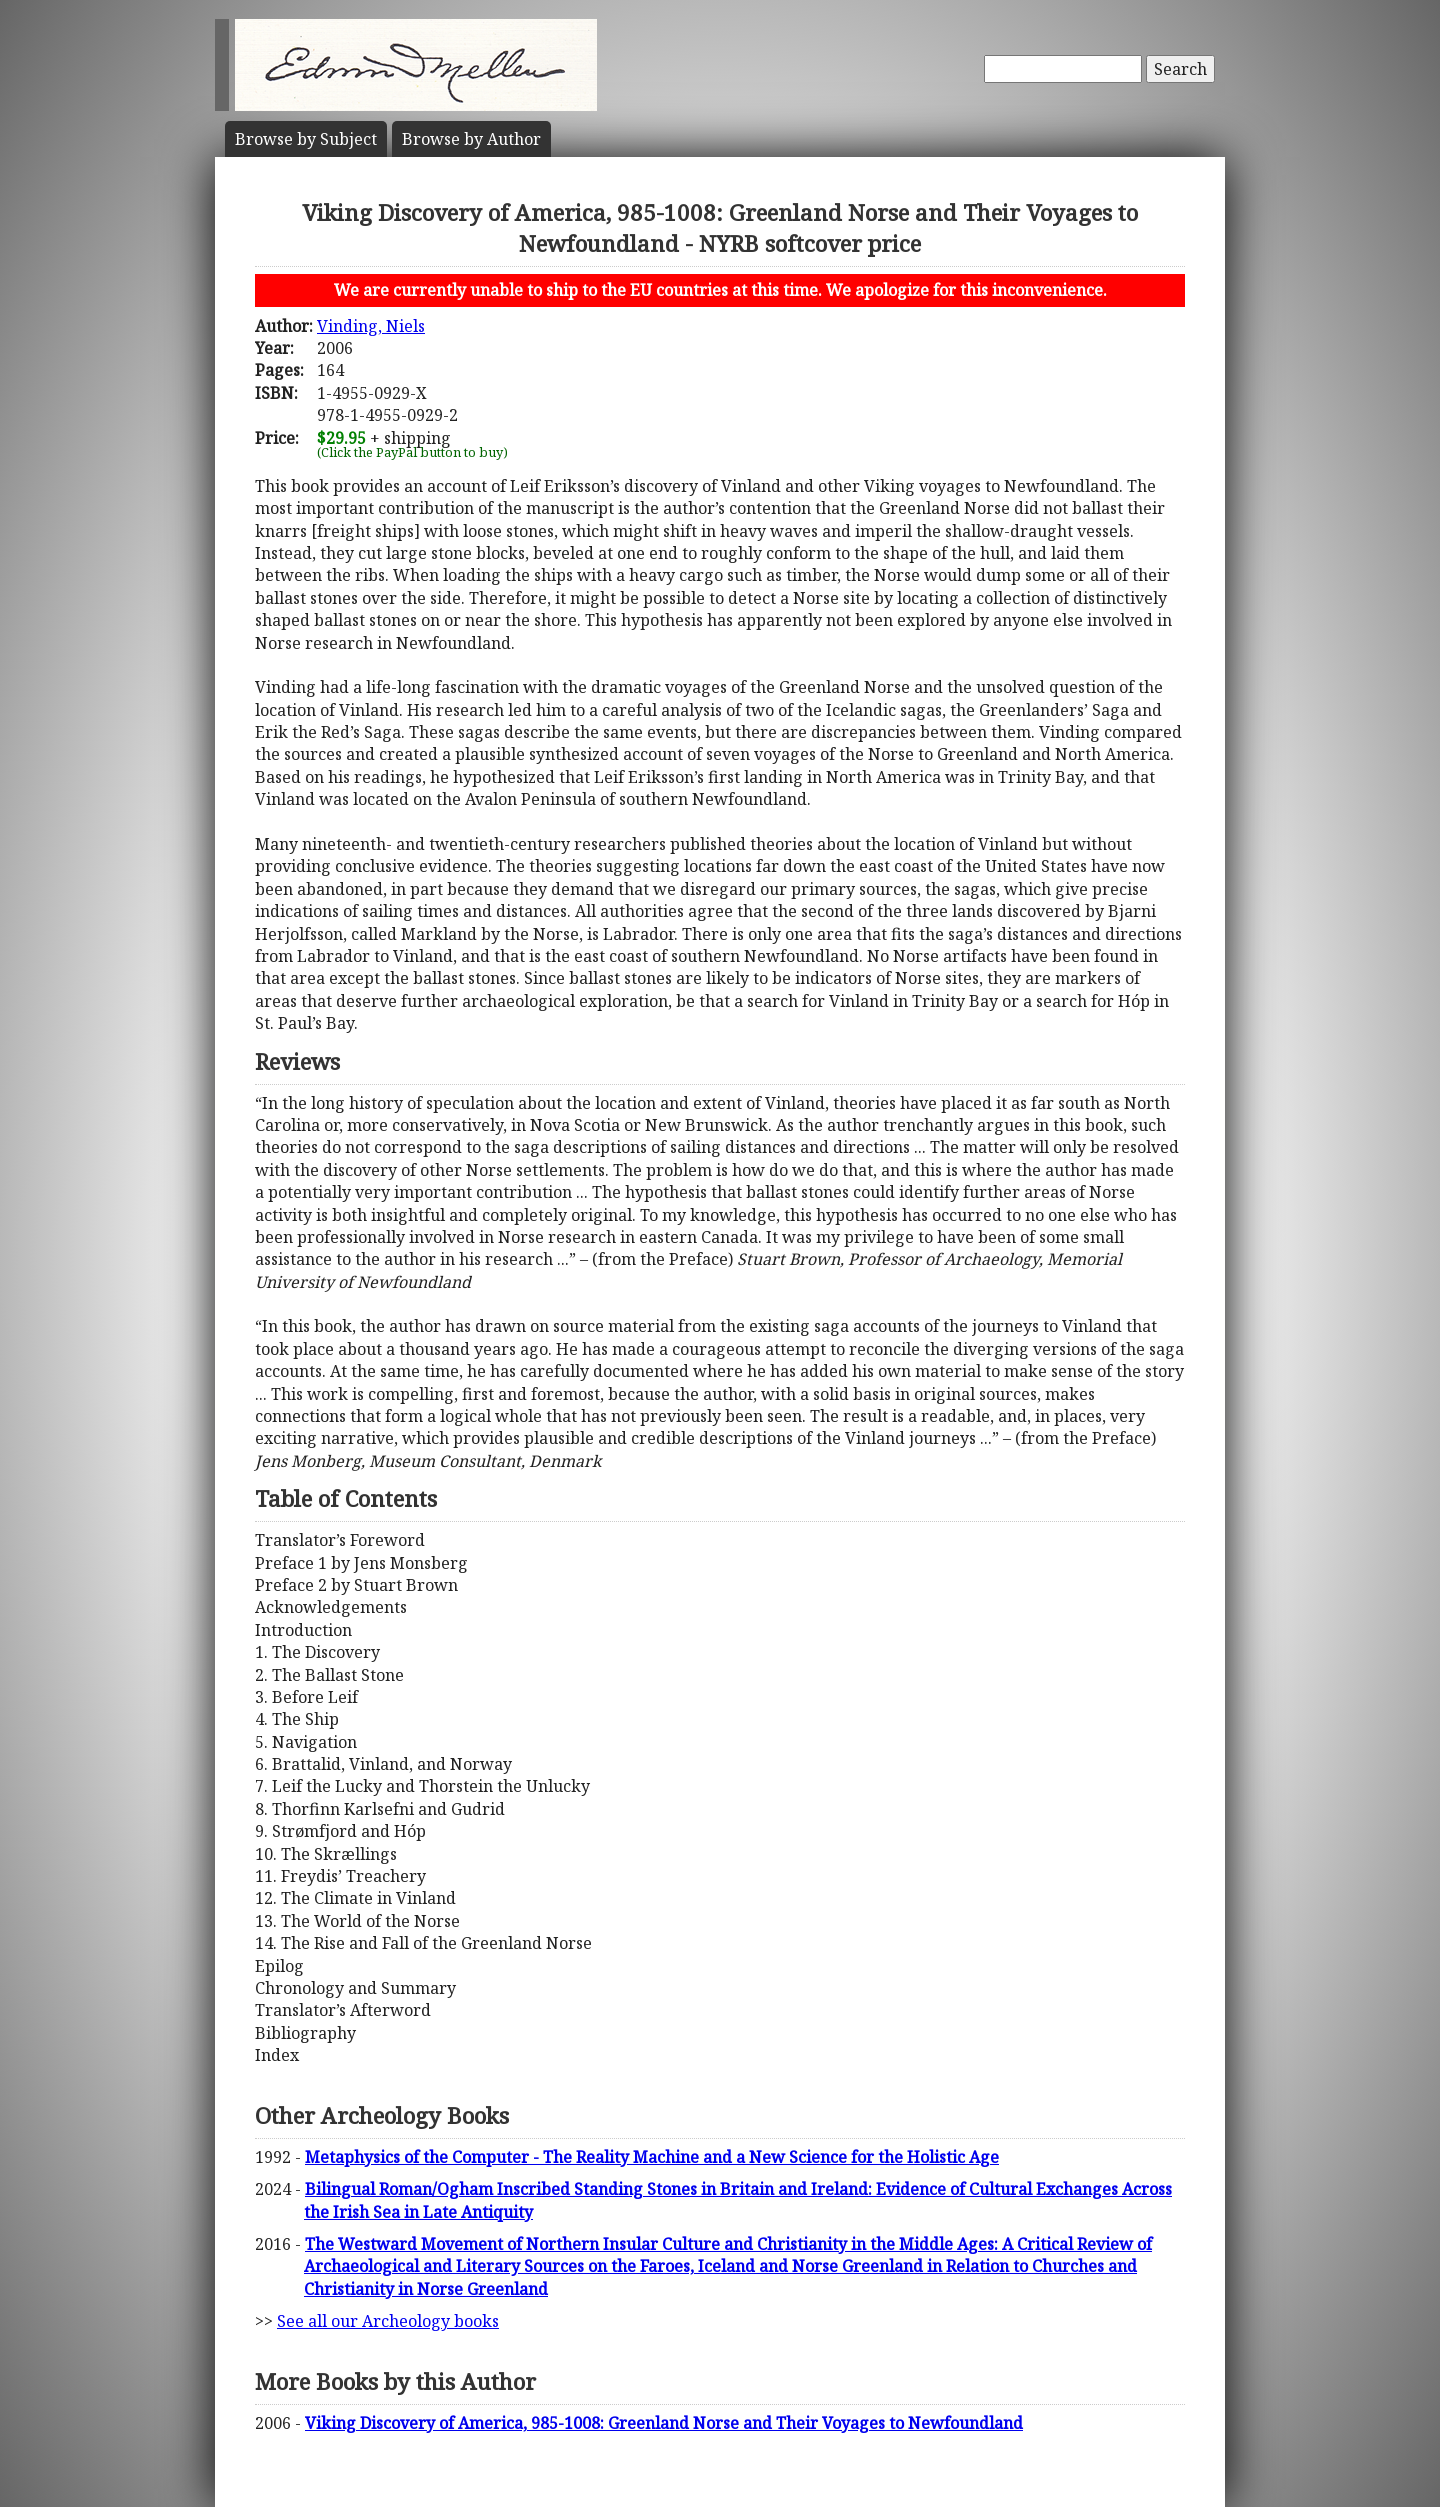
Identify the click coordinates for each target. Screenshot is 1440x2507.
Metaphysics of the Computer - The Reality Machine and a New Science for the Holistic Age (652, 2157)
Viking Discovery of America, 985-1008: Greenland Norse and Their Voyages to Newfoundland (664, 2423)
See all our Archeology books (388, 2321)
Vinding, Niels (371, 326)
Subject (306, 139)
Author (471, 139)
